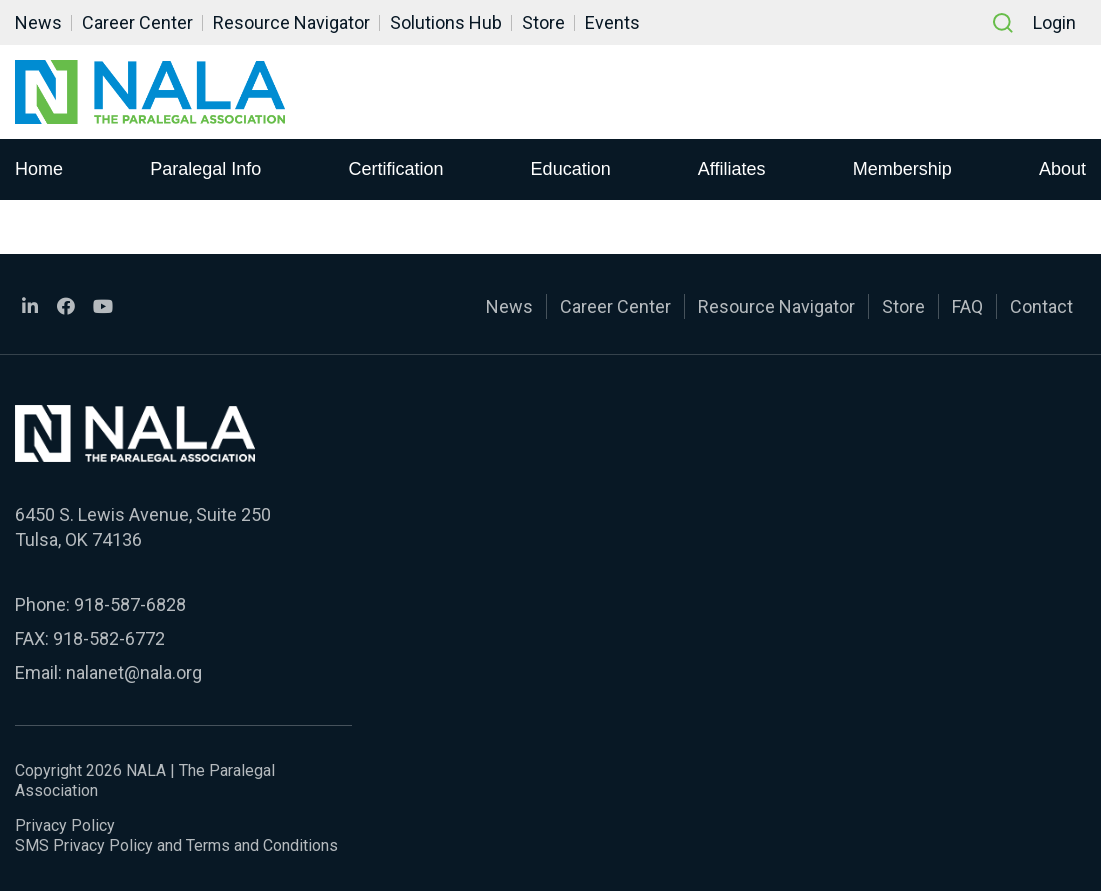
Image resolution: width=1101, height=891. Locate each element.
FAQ (967, 306)
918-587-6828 (130, 604)
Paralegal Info (205, 169)
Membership (902, 169)
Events (612, 22)
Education (571, 169)
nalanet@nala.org (134, 672)
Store (543, 22)
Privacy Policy (65, 825)
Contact (1041, 306)
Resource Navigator (291, 22)
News (38, 22)
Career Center (137, 22)
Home (39, 169)
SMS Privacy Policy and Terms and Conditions (176, 845)
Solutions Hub (446, 22)
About (1062, 169)
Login (1054, 22)
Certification (395, 169)
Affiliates (732, 169)
